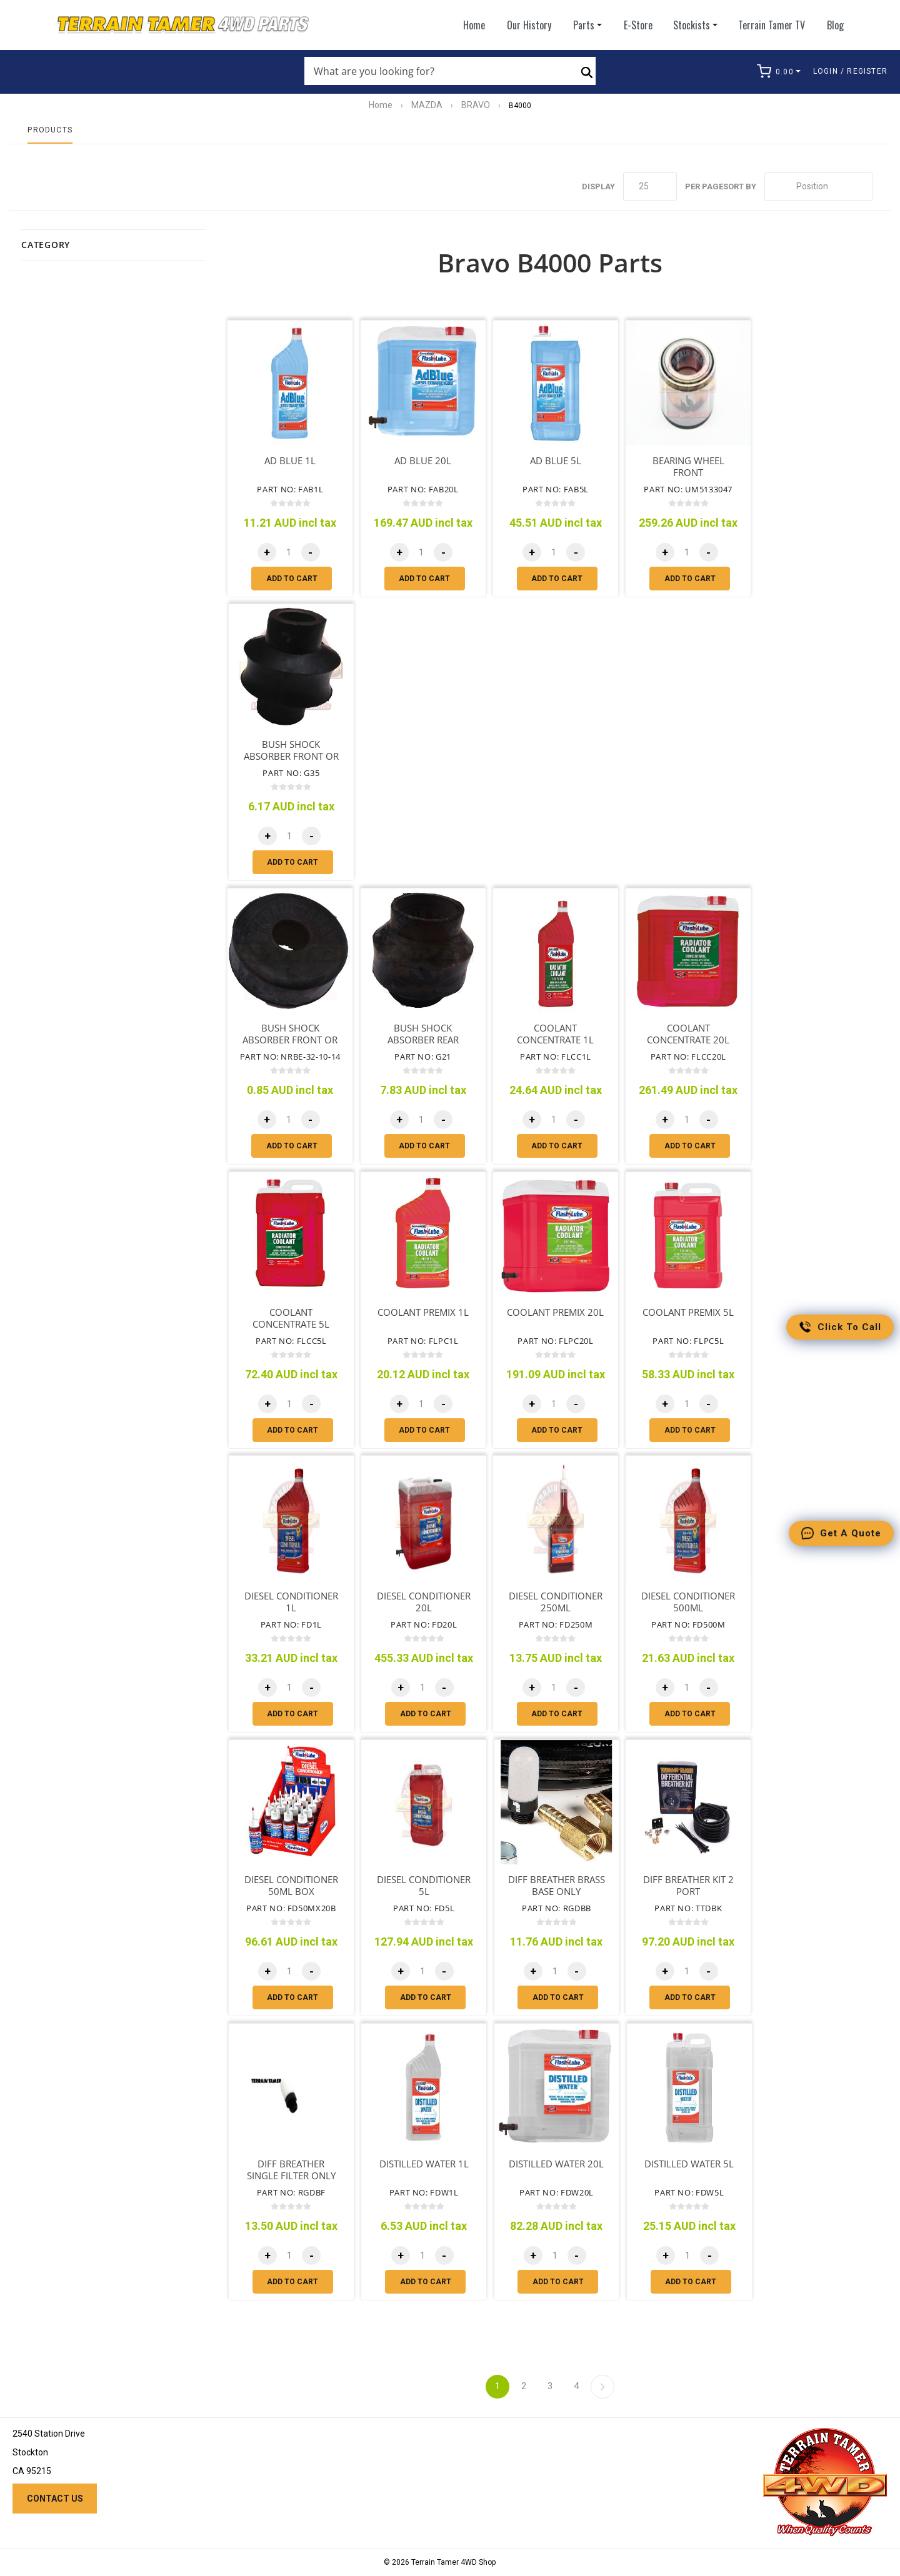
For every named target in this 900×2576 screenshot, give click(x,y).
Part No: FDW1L (424, 2192)
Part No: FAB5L (555, 489)
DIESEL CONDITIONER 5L (424, 1885)
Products (50, 130)
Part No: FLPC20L (555, 1340)
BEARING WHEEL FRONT (688, 467)
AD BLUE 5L (555, 461)
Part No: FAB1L (290, 489)
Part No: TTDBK (688, 1908)
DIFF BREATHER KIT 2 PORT (688, 1885)
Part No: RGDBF (291, 2192)
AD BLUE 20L (422, 461)
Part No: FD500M (688, 1624)
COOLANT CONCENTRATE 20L (688, 1034)
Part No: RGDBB (556, 1908)
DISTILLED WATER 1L (424, 2164)
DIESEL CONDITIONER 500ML (688, 1602)
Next (602, 2387)
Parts (583, 24)
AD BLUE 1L (290, 461)
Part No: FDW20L (556, 2192)
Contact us (55, 2499)
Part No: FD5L (423, 1908)
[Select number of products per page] (650, 186)
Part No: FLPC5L (688, 1340)
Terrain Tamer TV (771, 24)
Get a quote (841, 1533)
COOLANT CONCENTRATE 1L (555, 1034)
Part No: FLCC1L (555, 1056)
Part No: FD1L (291, 1624)
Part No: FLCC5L (291, 1340)
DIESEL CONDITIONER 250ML (555, 1602)
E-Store (638, 24)
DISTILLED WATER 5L (689, 2164)
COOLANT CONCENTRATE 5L (290, 1318)
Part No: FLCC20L (688, 1056)
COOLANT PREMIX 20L (555, 1312)
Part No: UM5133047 (688, 489)
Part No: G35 (290, 772)
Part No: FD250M (556, 1624)
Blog (835, 24)
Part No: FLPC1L (423, 1340)
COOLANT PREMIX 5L (688, 1312)
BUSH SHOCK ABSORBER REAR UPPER (423, 1039)
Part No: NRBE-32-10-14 (290, 1056)
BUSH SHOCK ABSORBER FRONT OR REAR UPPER (290, 1039)
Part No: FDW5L (689, 2192)
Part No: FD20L (424, 1624)
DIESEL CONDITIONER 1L (291, 1602)
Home (474, 24)
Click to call (840, 1327)
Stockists (695, 24)
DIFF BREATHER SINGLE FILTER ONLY (291, 2170)
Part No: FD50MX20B (291, 1908)
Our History (529, 24)
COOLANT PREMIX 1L (423, 1312)
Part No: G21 (422, 1056)
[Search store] (438, 71)
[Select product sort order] (818, 186)
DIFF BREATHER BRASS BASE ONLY (556, 1885)
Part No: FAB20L (423, 489)
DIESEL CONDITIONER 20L (424, 1602)
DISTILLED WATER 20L (556, 2164)
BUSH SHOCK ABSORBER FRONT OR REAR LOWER (291, 755)
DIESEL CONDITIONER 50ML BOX (291, 1885)
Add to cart (292, 578)
